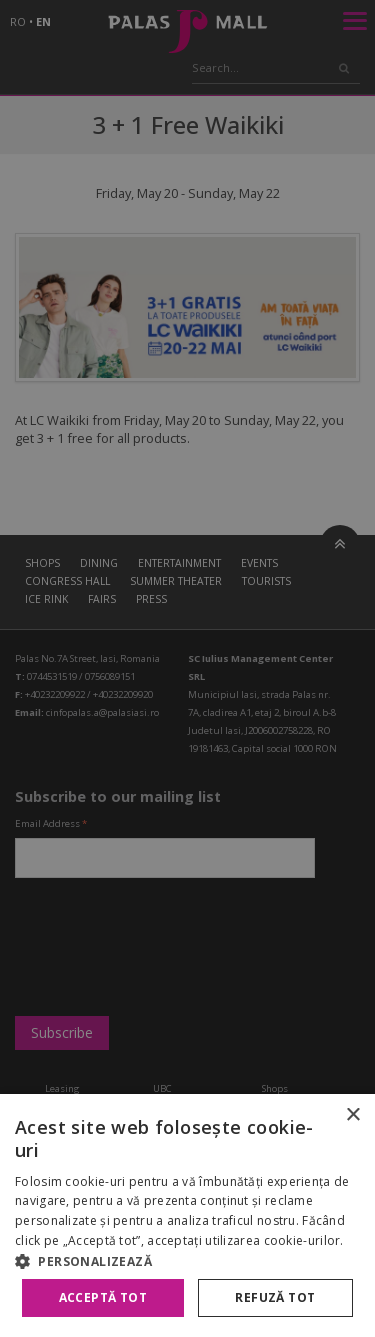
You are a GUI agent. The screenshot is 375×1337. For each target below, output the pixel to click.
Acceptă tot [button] (103, 1297)
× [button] (352, 1115)
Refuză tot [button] (275, 1297)
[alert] (187, 668)
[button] (187, 1261)
